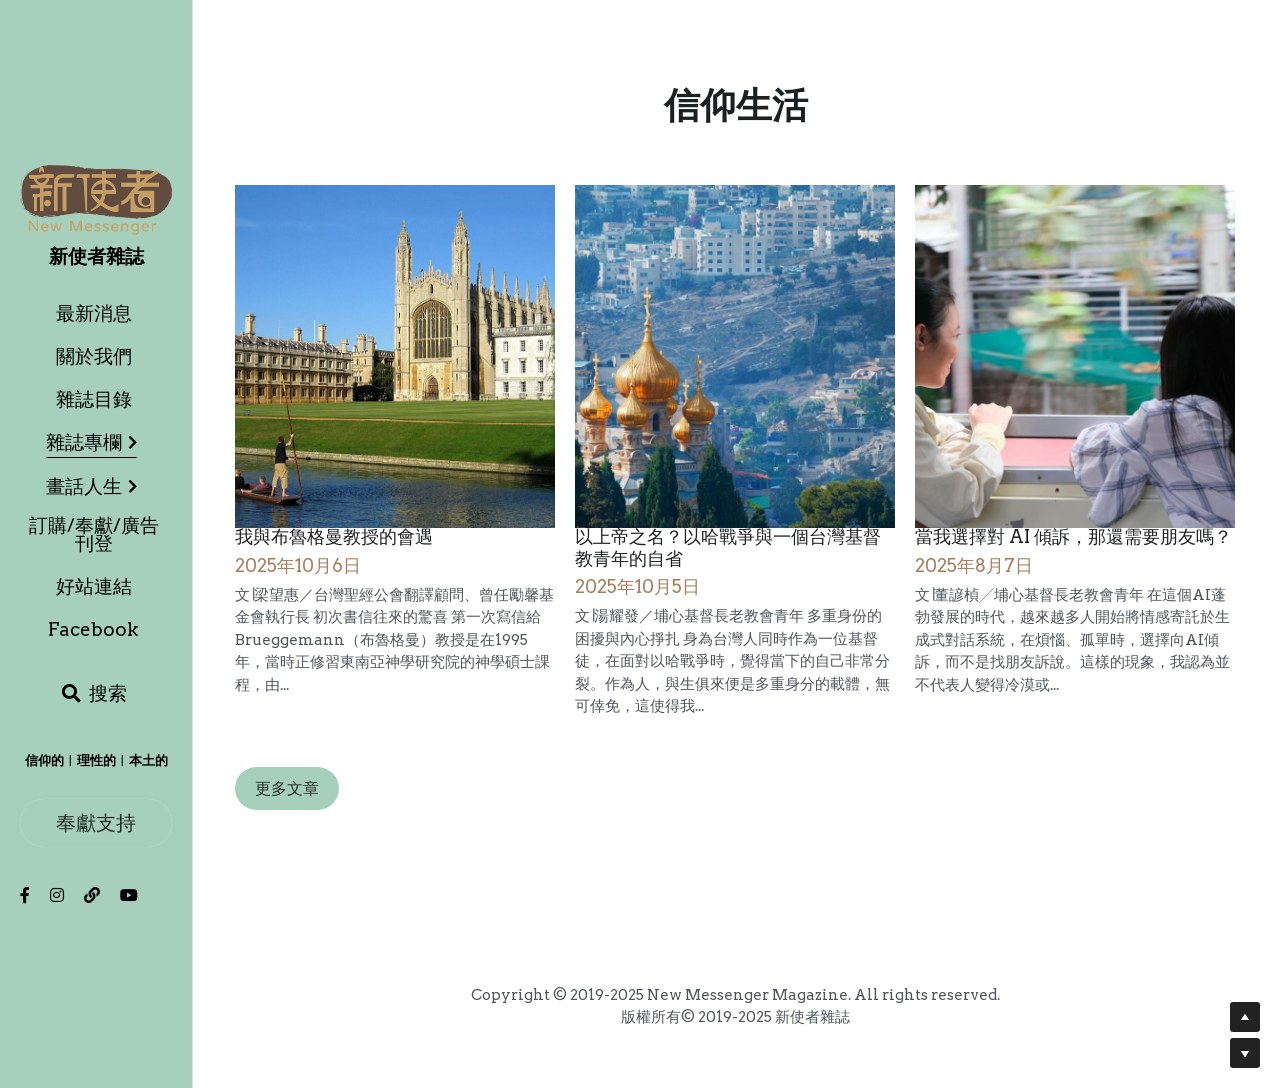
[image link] (96, 198)
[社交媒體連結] (25, 895)
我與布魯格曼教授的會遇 (334, 537)
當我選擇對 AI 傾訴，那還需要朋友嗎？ (1073, 537)
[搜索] (94, 694)
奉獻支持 (96, 822)
